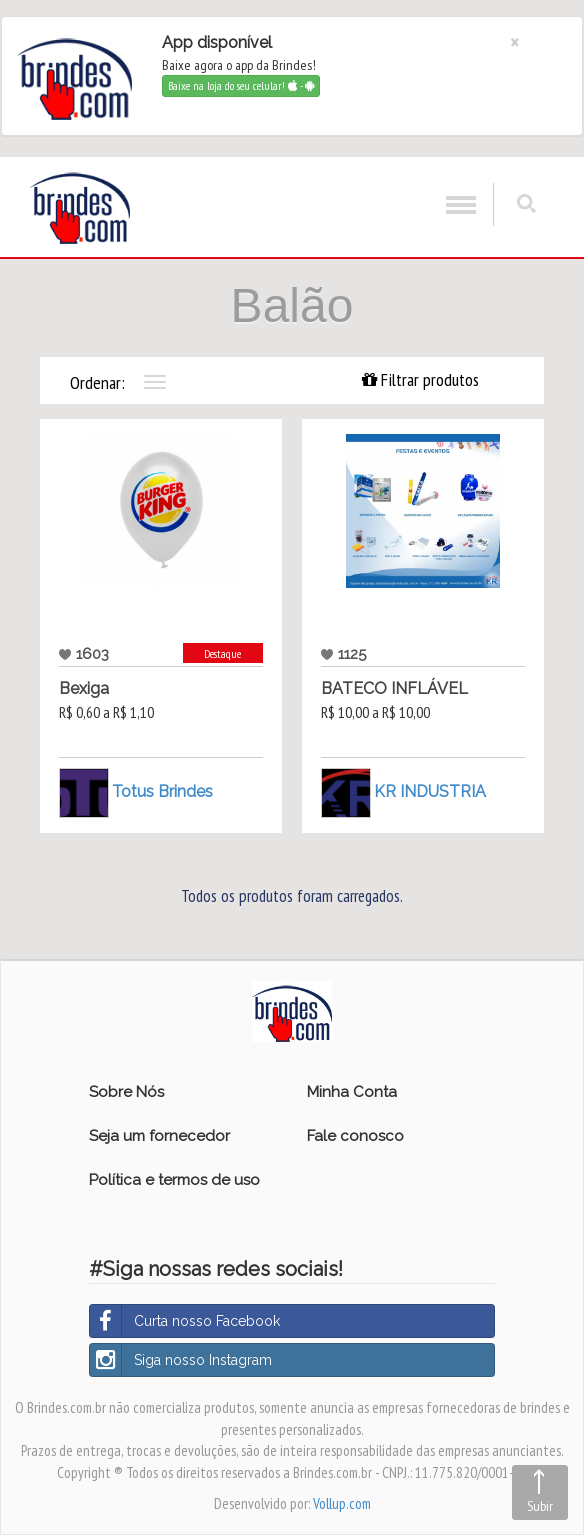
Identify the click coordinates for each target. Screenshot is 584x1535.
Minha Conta (352, 1092)
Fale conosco (355, 1136)
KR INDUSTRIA (430, 791)
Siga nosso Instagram (181, 1360)
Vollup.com (342, 1503)
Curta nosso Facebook (185, 1321)
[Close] (514, 42)
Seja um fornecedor (159, 1136)
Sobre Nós (126, 1092)
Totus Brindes (162, 791)
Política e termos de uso (174, 1180)
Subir (540, 1506)
